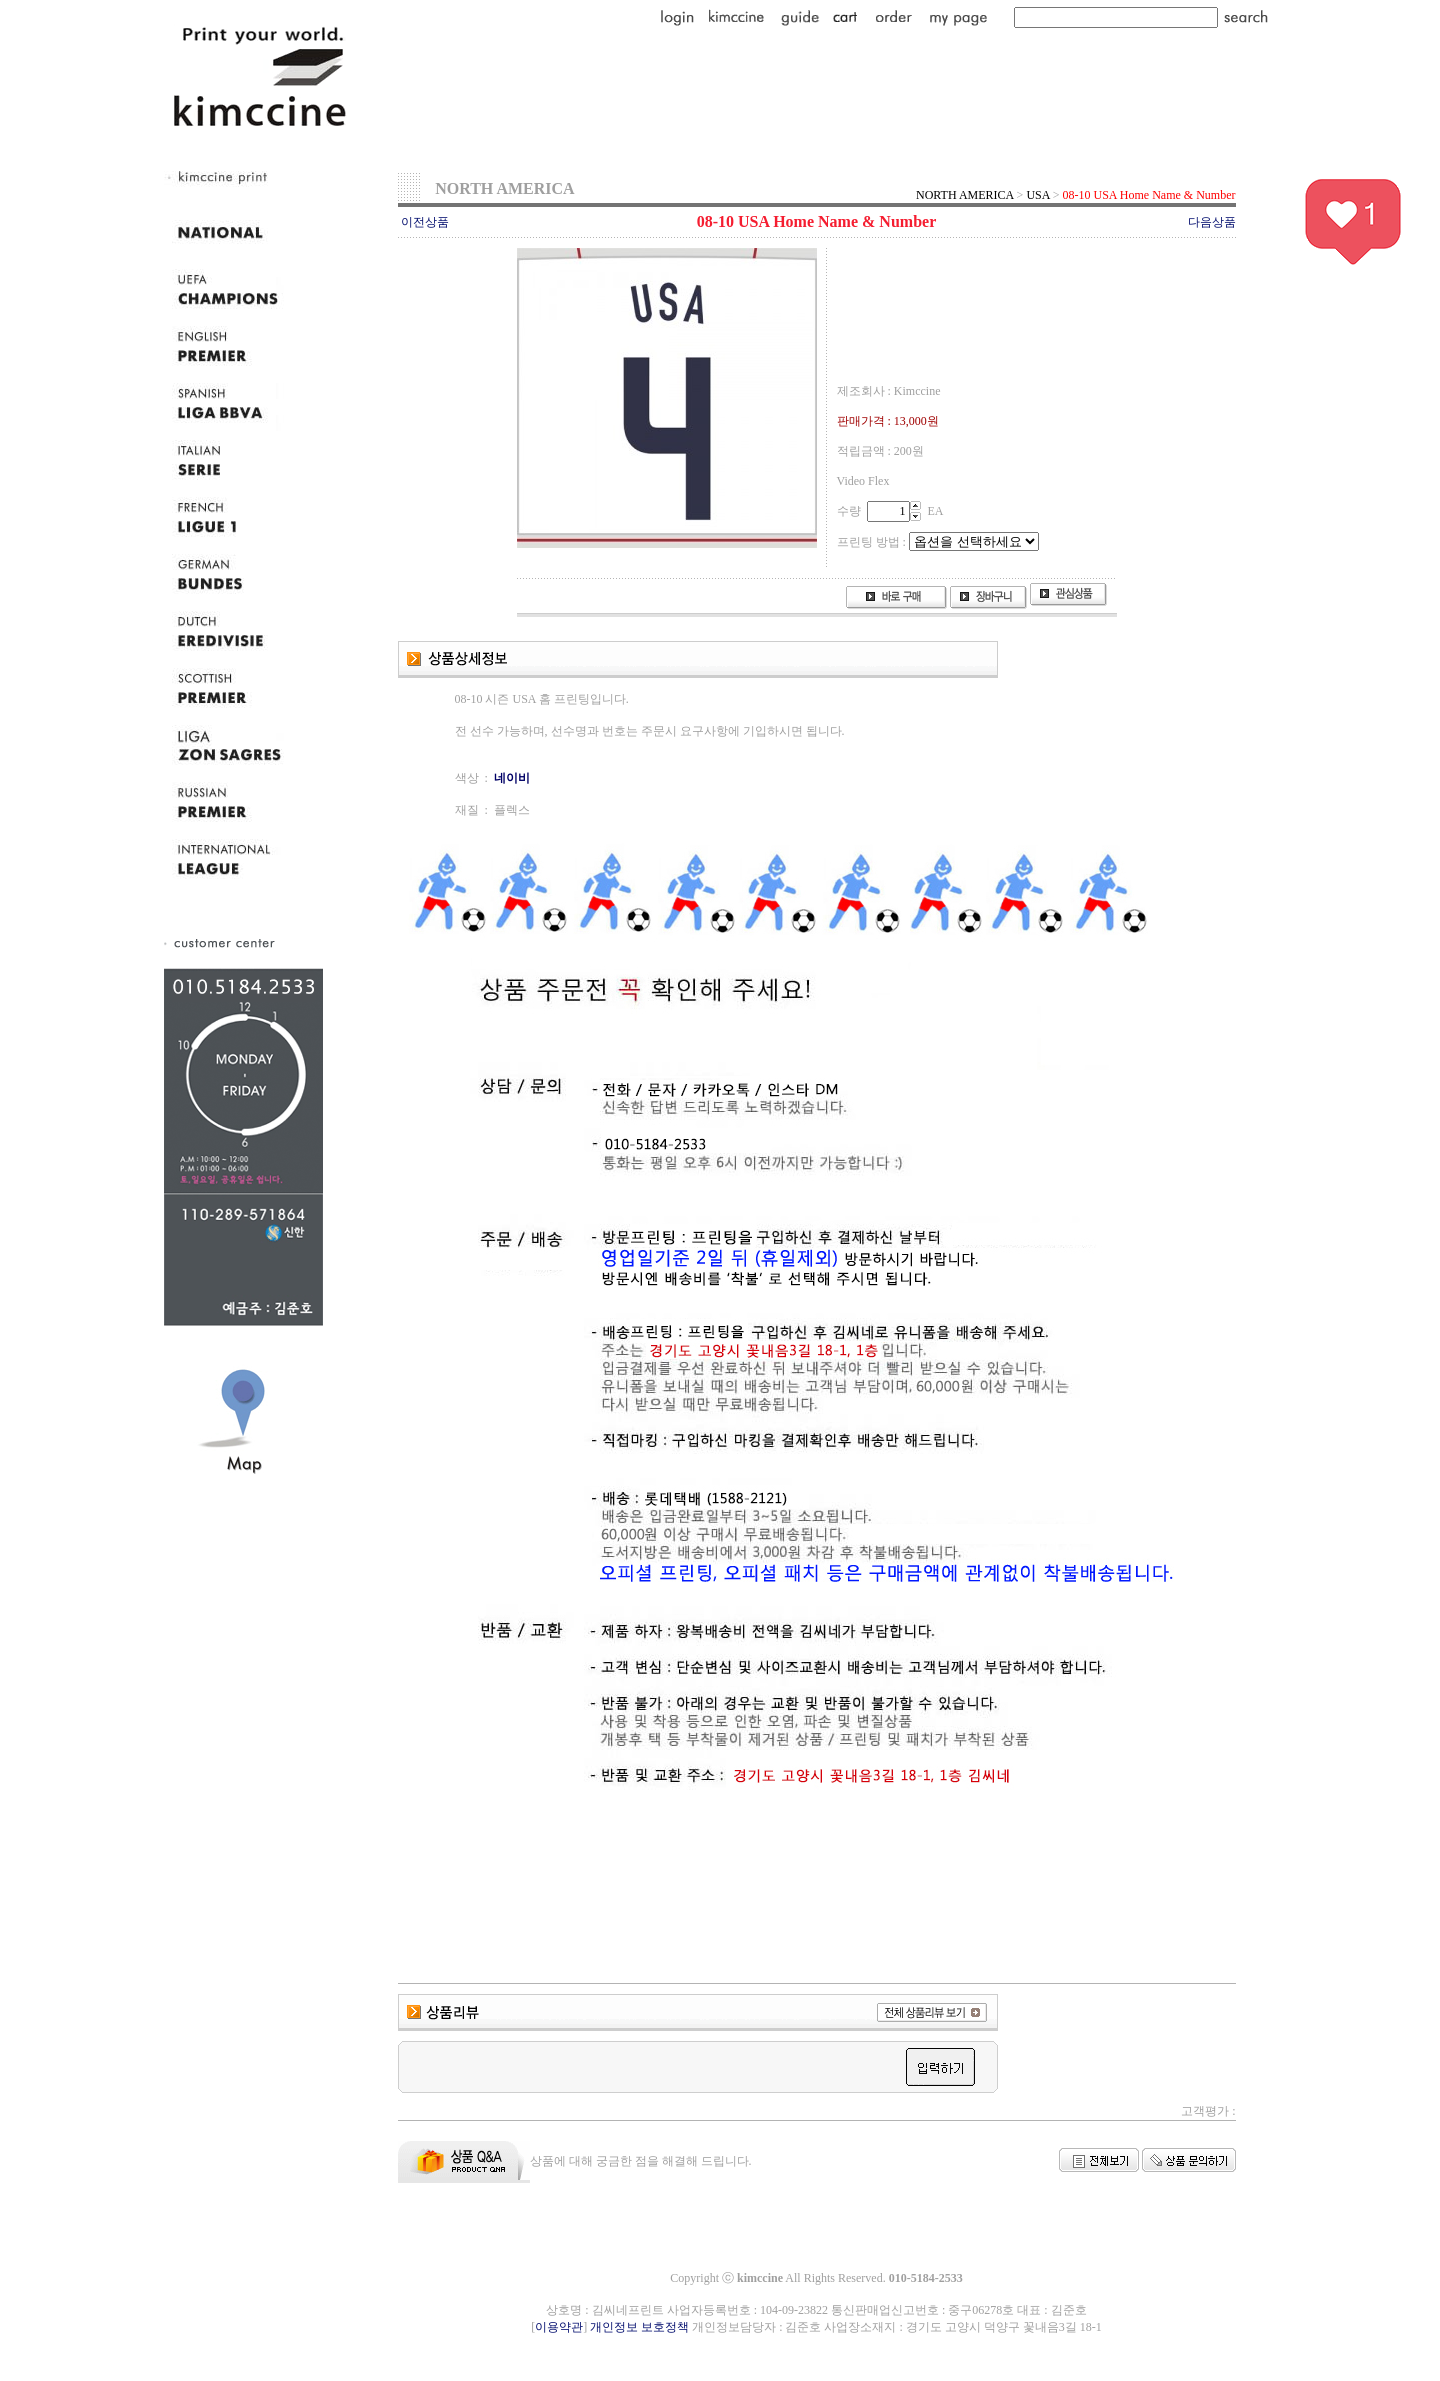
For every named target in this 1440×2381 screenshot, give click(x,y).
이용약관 (559, 2327)
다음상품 (1212, 222)
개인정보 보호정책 (639, 2327)
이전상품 (425, 222)
